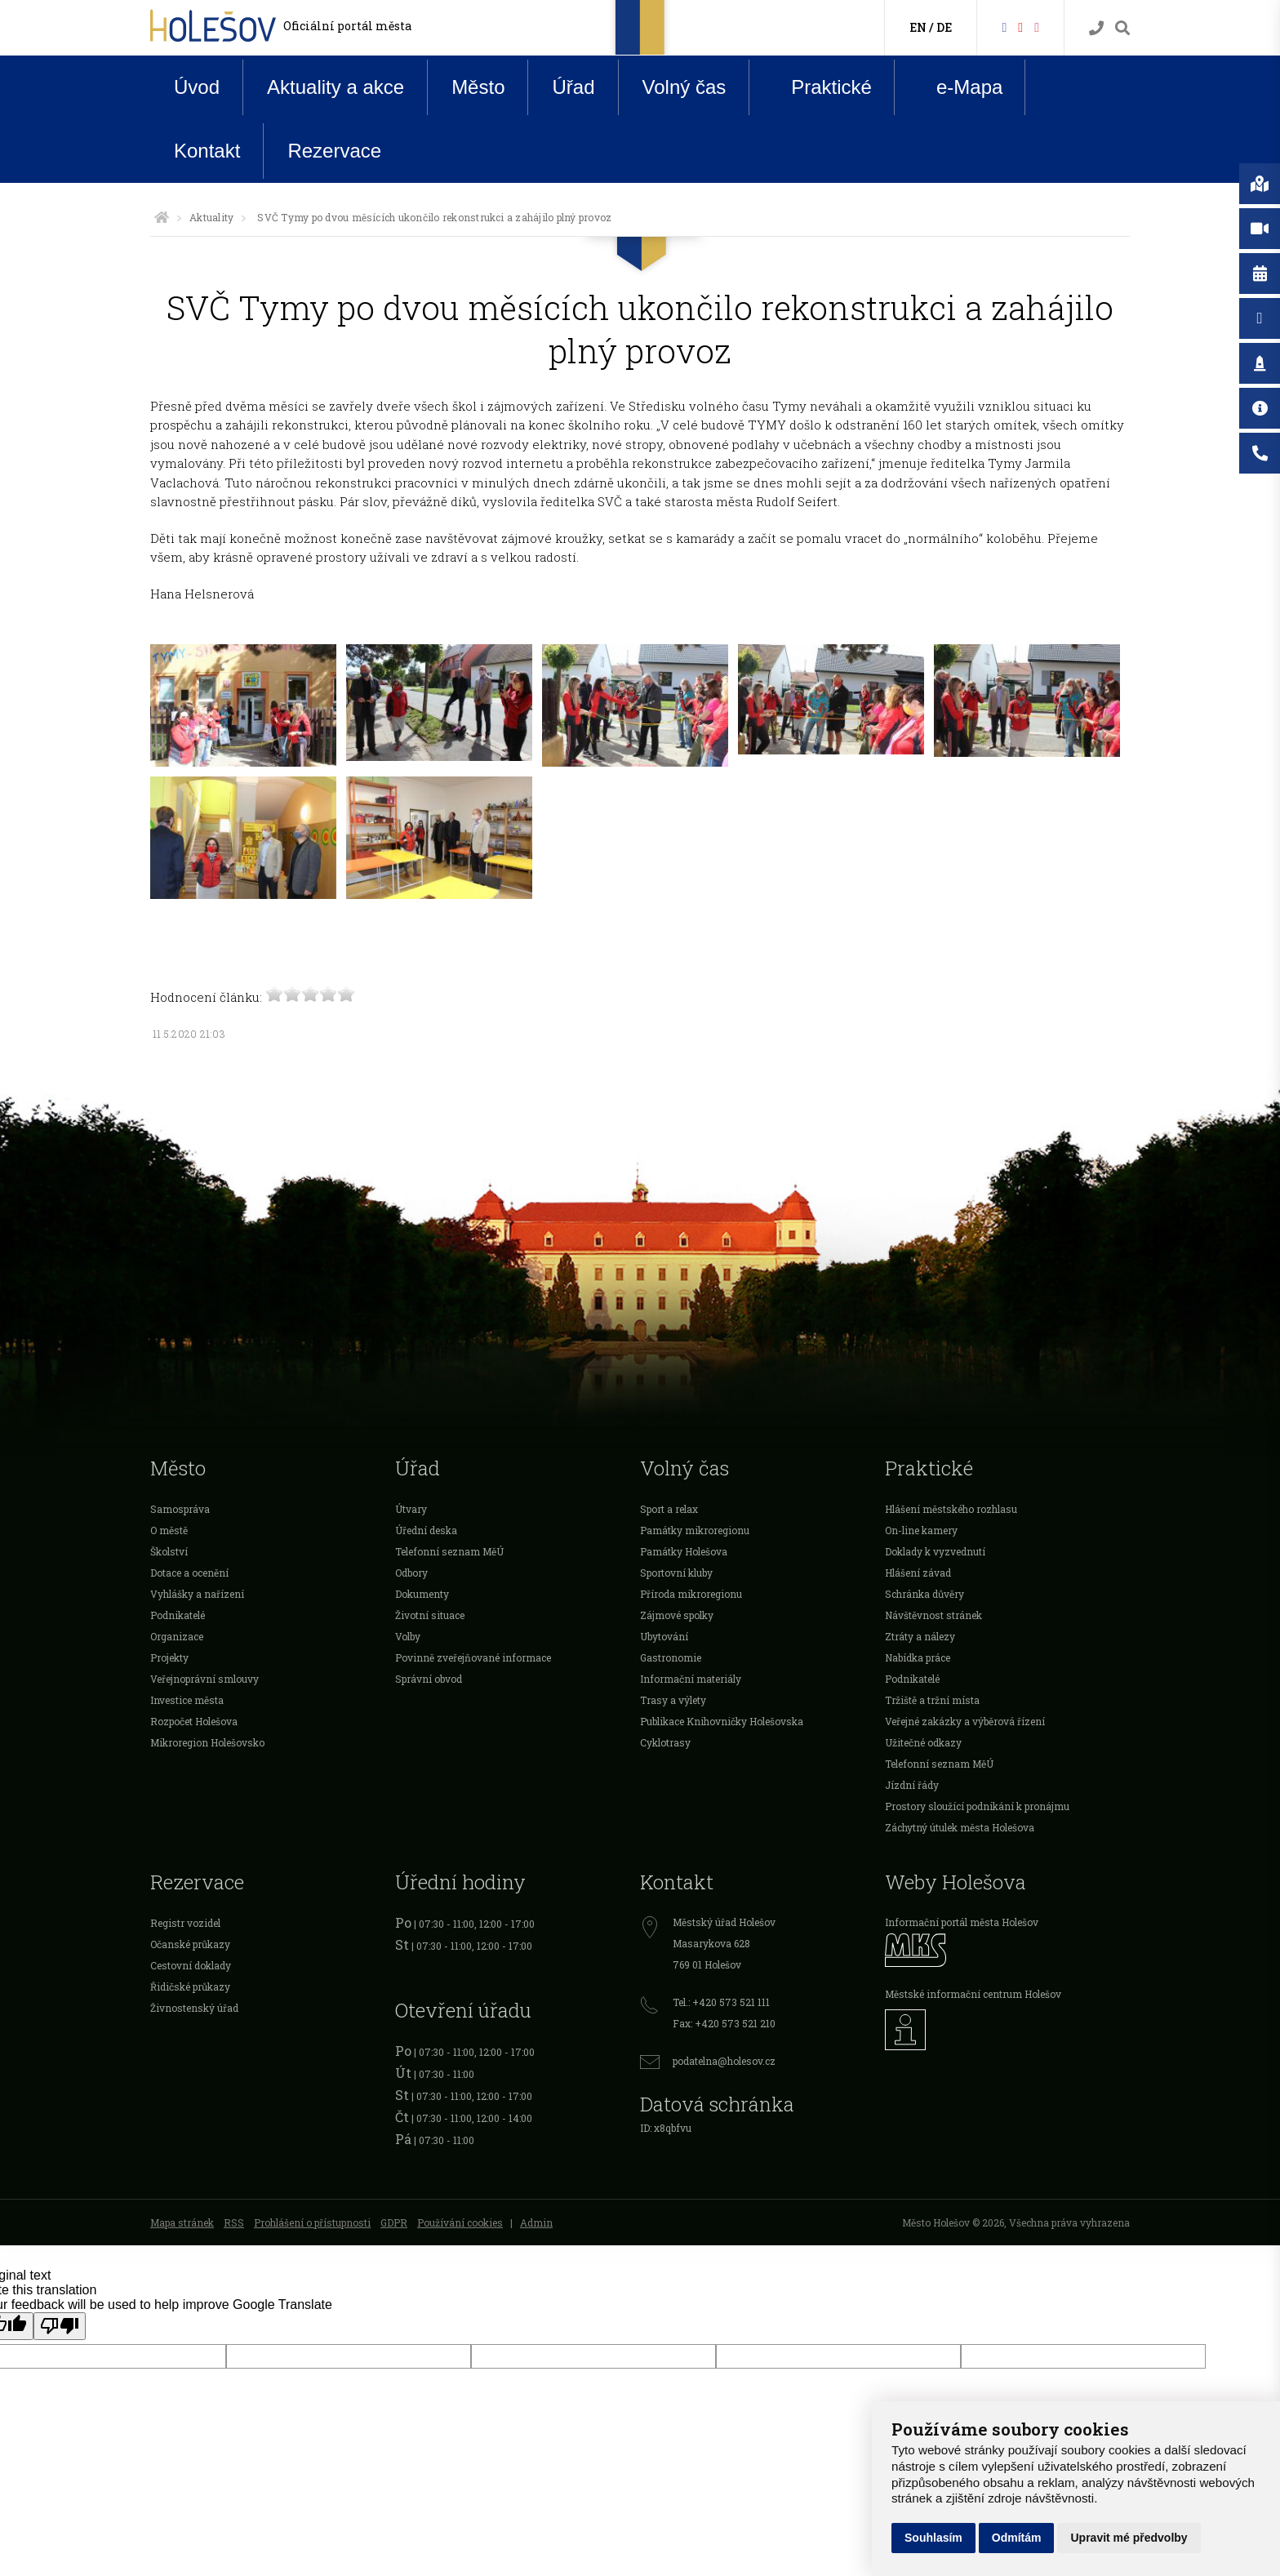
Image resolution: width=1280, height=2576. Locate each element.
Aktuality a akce (335, 87)
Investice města (187, 1699)
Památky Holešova (683, 1551)
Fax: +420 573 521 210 (724, 2023)
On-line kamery (921, 1530)
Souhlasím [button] (933, 2537)
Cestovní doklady (190, 1965)
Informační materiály (690, 1678)
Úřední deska (426, 1530)
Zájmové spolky (676, 1615)
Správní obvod (428, 1678)
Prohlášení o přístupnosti (312, 2222)
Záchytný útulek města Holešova (959, 1827)
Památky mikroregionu (694, 1530)
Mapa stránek (182, 2222)
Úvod (197, 87)
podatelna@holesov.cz (724, 2060)
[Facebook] (1004, 26)
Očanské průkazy (190, 1944)
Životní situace (429, 1615)
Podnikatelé (177, 1615)
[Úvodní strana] (161, 217)
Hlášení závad (918, 1572)
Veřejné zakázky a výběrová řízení (965, 1721)
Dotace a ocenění (189, 1572)
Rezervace (334, 151)
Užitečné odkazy (923, 1742)
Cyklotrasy (665, 1742)
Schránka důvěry (924, 1593)
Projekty (169, 1657)
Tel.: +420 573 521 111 (721, 2002)
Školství (169, 1551)
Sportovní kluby (676, 1572)
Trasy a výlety (673, 1699)
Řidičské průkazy (190, 1986)
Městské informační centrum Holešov (973, 1993)
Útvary (411, 1508)
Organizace (176, 1636)
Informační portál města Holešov (961, 1922)
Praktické (819, 86)
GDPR (393, 2222)
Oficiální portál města (347, 25)
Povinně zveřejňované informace (473, 1657)
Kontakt (207, 151)
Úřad (573, 87)
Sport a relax (669, 1508)
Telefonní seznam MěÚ (449, 1551)
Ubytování (664, 1636)
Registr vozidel (185, 1922)
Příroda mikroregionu (691, 1593)
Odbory (411, 1572)
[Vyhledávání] (1122, 28)
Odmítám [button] (1017, 2537)
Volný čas (684, 87)
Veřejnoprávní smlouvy (204, 1678)
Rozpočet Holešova (194, 1721)
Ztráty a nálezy (920, 1636)
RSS (234, 2222)
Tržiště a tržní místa (932, 1699)
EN (918, 27)
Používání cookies (460, 2222)
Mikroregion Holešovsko (207, 1742)
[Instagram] (1036, 26)
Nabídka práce (917, 1657)
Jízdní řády (912, 1784)
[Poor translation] (59, 2326)
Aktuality (211, 217)
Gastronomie (670, 1657)
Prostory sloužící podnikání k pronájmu (977, 1806)
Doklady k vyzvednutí (935, 1551)
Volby (407, 1636)
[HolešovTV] (1020, 26)
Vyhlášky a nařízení (197, 1593)
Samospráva (180, 1508)
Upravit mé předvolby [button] (1128, 2537)
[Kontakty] (1096, 28)
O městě (169, 1530)
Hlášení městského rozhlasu (951, 1508)
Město (477, 87)
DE (944, 27)
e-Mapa (956, 87)
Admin (536, 2222)
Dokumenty (422, 1593)
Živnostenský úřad (194, 2007)
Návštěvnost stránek (933, 1615)
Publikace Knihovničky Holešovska (721, 1721)
